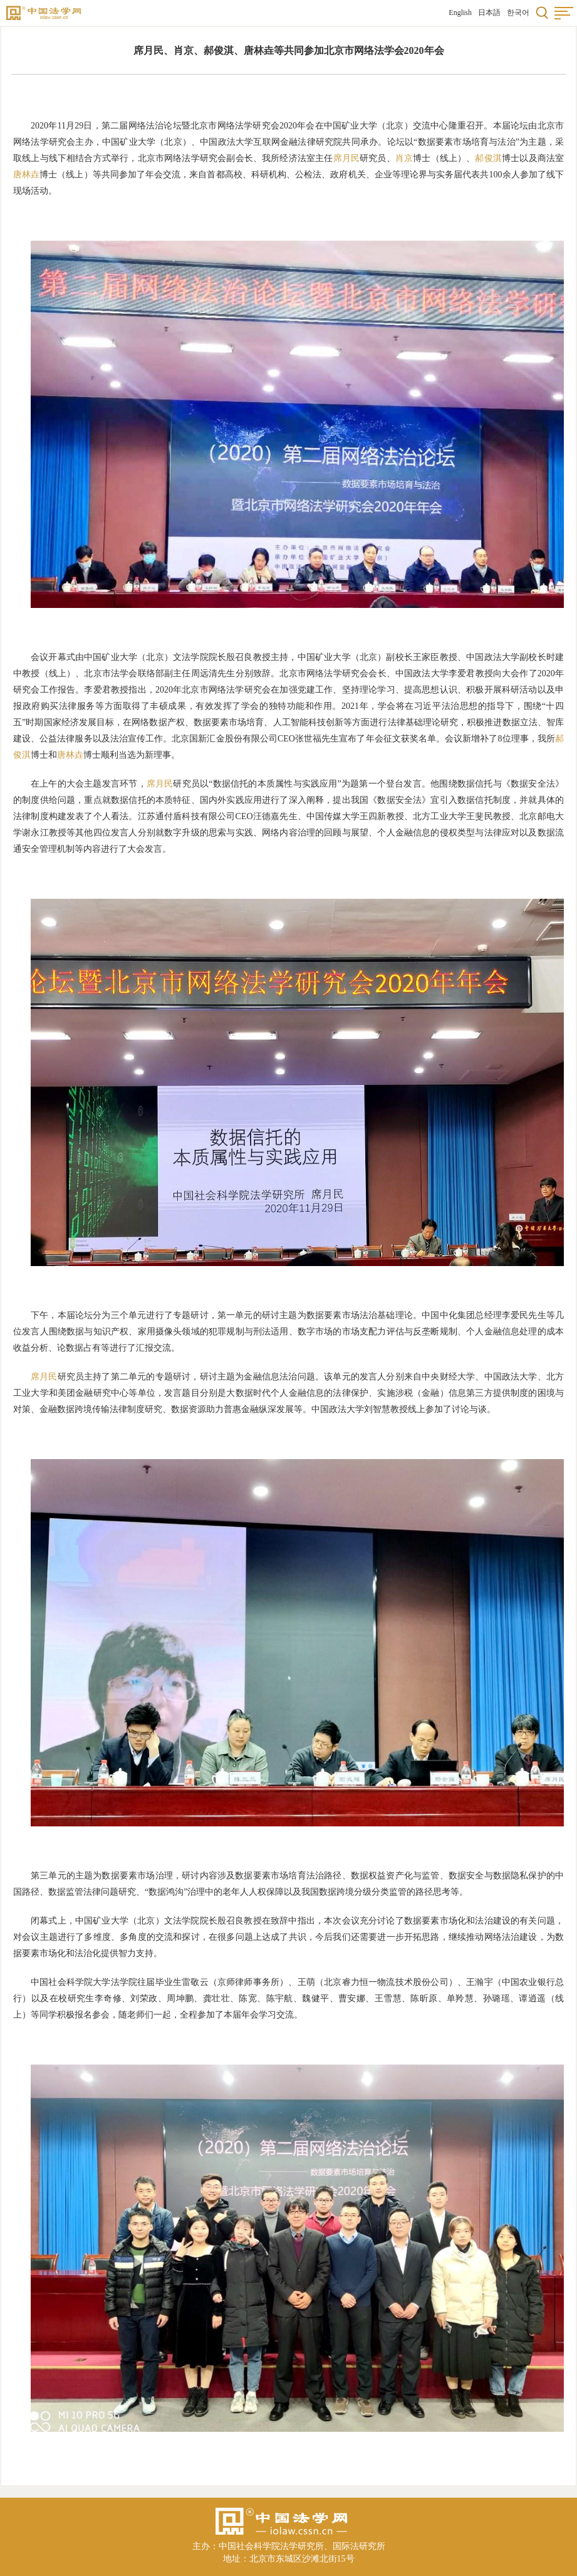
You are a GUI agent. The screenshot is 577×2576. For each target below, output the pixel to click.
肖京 (404, 158)
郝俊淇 (488, 158)
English (460, 12)
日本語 (489, 12)
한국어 (518, 12)
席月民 (346, 158)
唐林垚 (26, 174)
